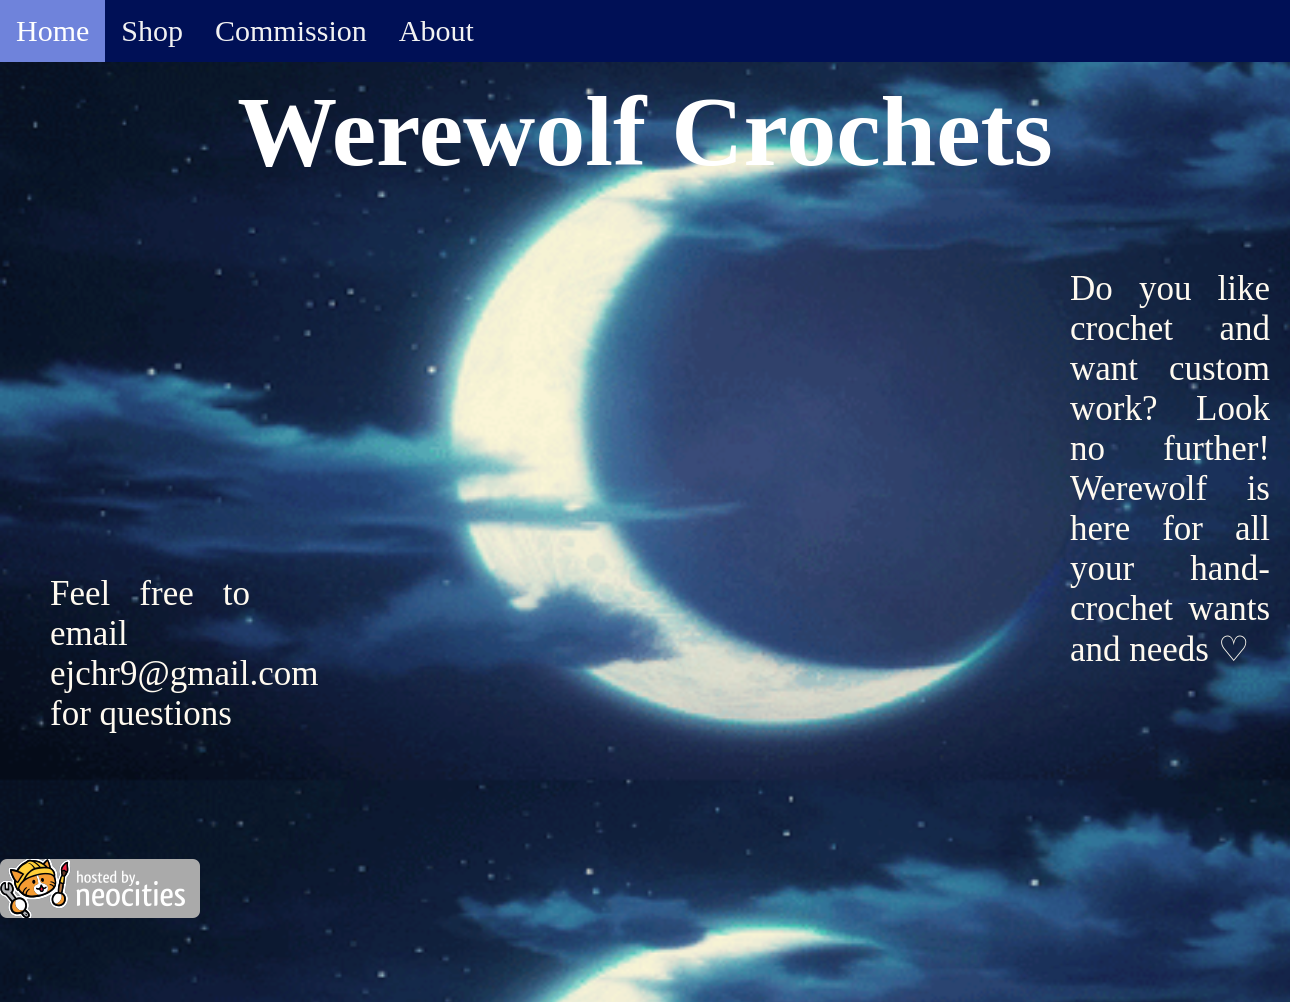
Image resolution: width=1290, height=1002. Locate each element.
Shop (152, 30)
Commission (291, 30)
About (436, 30)
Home (52, 30)
